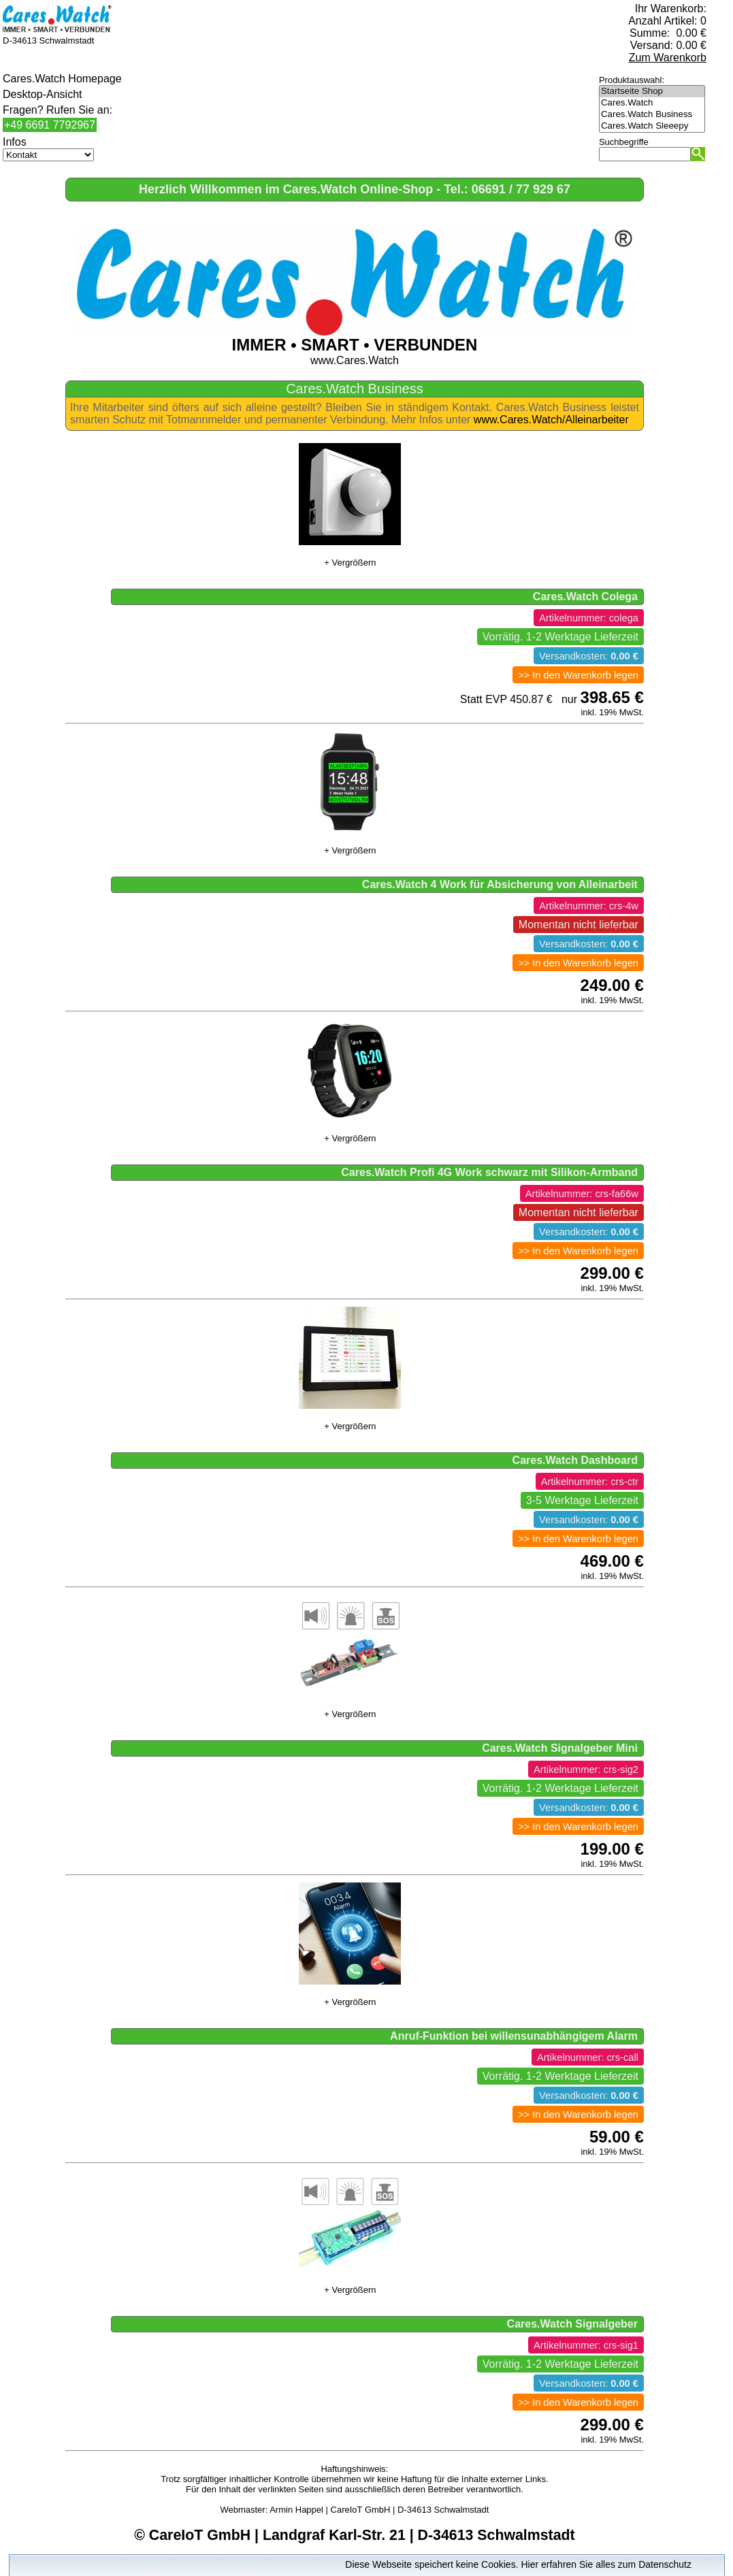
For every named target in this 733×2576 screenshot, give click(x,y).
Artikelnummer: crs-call (587, 2057)
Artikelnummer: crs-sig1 (586, 2345)
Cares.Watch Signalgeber (572, 2324)
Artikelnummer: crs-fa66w (581, 1193)
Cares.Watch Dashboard (575, 1460)
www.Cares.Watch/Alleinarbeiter (551, 419)
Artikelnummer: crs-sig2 (586, 1769)
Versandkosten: (588, 656)
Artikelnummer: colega (588, 618)
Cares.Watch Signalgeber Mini (560, 1748)
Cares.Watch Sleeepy (652, 126)
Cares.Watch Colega (585, 596)
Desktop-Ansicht (42, 94)
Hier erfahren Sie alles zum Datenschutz (606, 2564)
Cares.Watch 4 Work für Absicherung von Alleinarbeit (500, 884)
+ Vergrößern (350, 562)
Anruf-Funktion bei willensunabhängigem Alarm (514, 2036)
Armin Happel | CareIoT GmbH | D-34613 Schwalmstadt (379, 2510)
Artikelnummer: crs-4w (588, 905)
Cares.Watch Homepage (62, 78)
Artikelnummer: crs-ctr (589, 1481)
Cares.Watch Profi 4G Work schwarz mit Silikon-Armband (489, 1172)
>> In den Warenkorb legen (578, 675)
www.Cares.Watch (354, 346)
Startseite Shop (652, 91)
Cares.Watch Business (652, 114)
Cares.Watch (652, 103)
